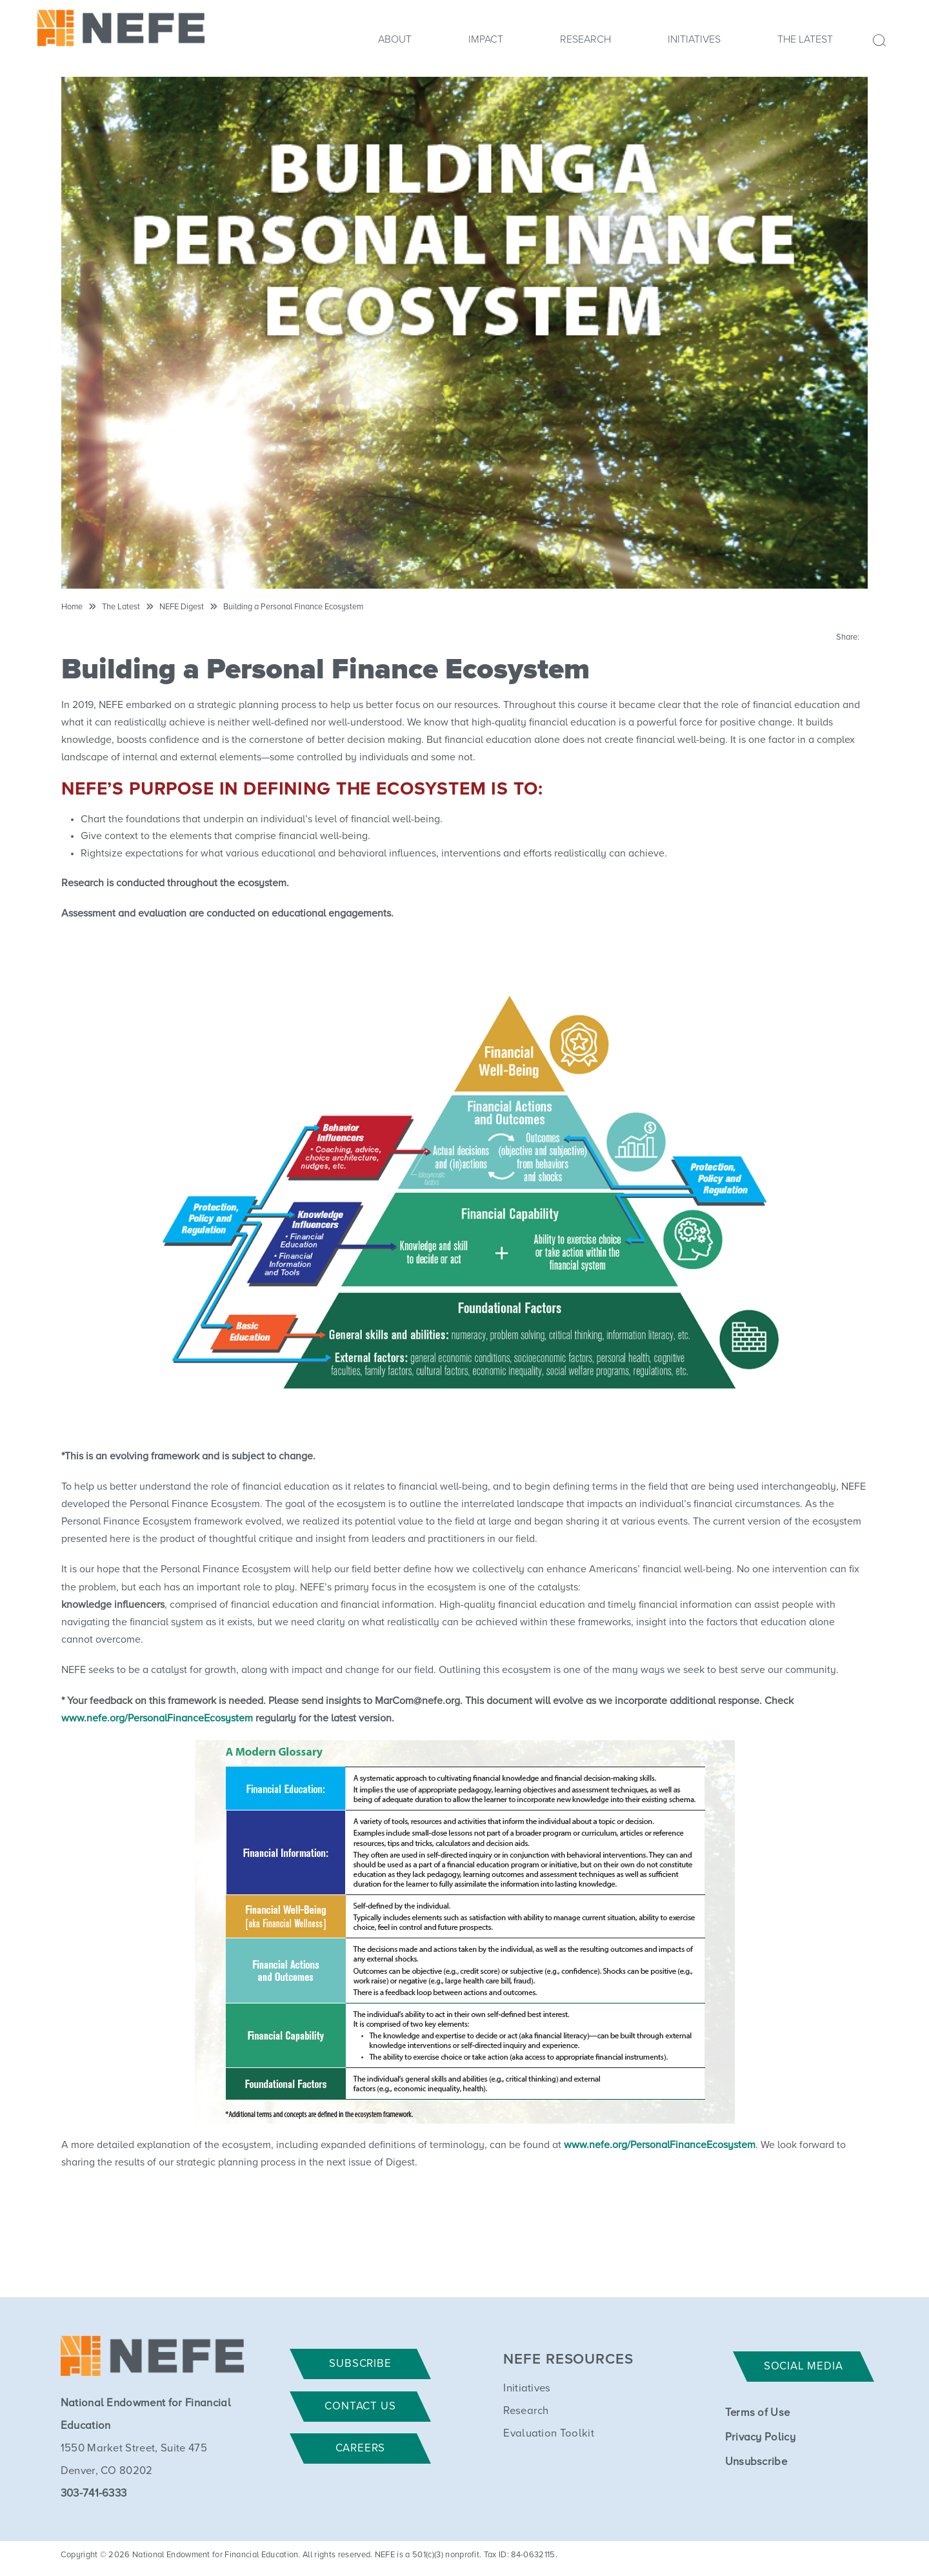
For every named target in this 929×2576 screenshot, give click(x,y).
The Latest (805, 39)
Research (585, 39)
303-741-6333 (94, 2493)
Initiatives (694, 39)
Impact (485, 39)
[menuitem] (395, 43)
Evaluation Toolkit (548, 2433)
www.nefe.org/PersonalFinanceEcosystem (157, 1718)
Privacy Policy (760, 2437)
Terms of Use (757, 2413)
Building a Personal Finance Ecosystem (293, 607)
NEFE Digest (181, 607)
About (395, 39)
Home (72, 607)
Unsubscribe (756, 2462)
